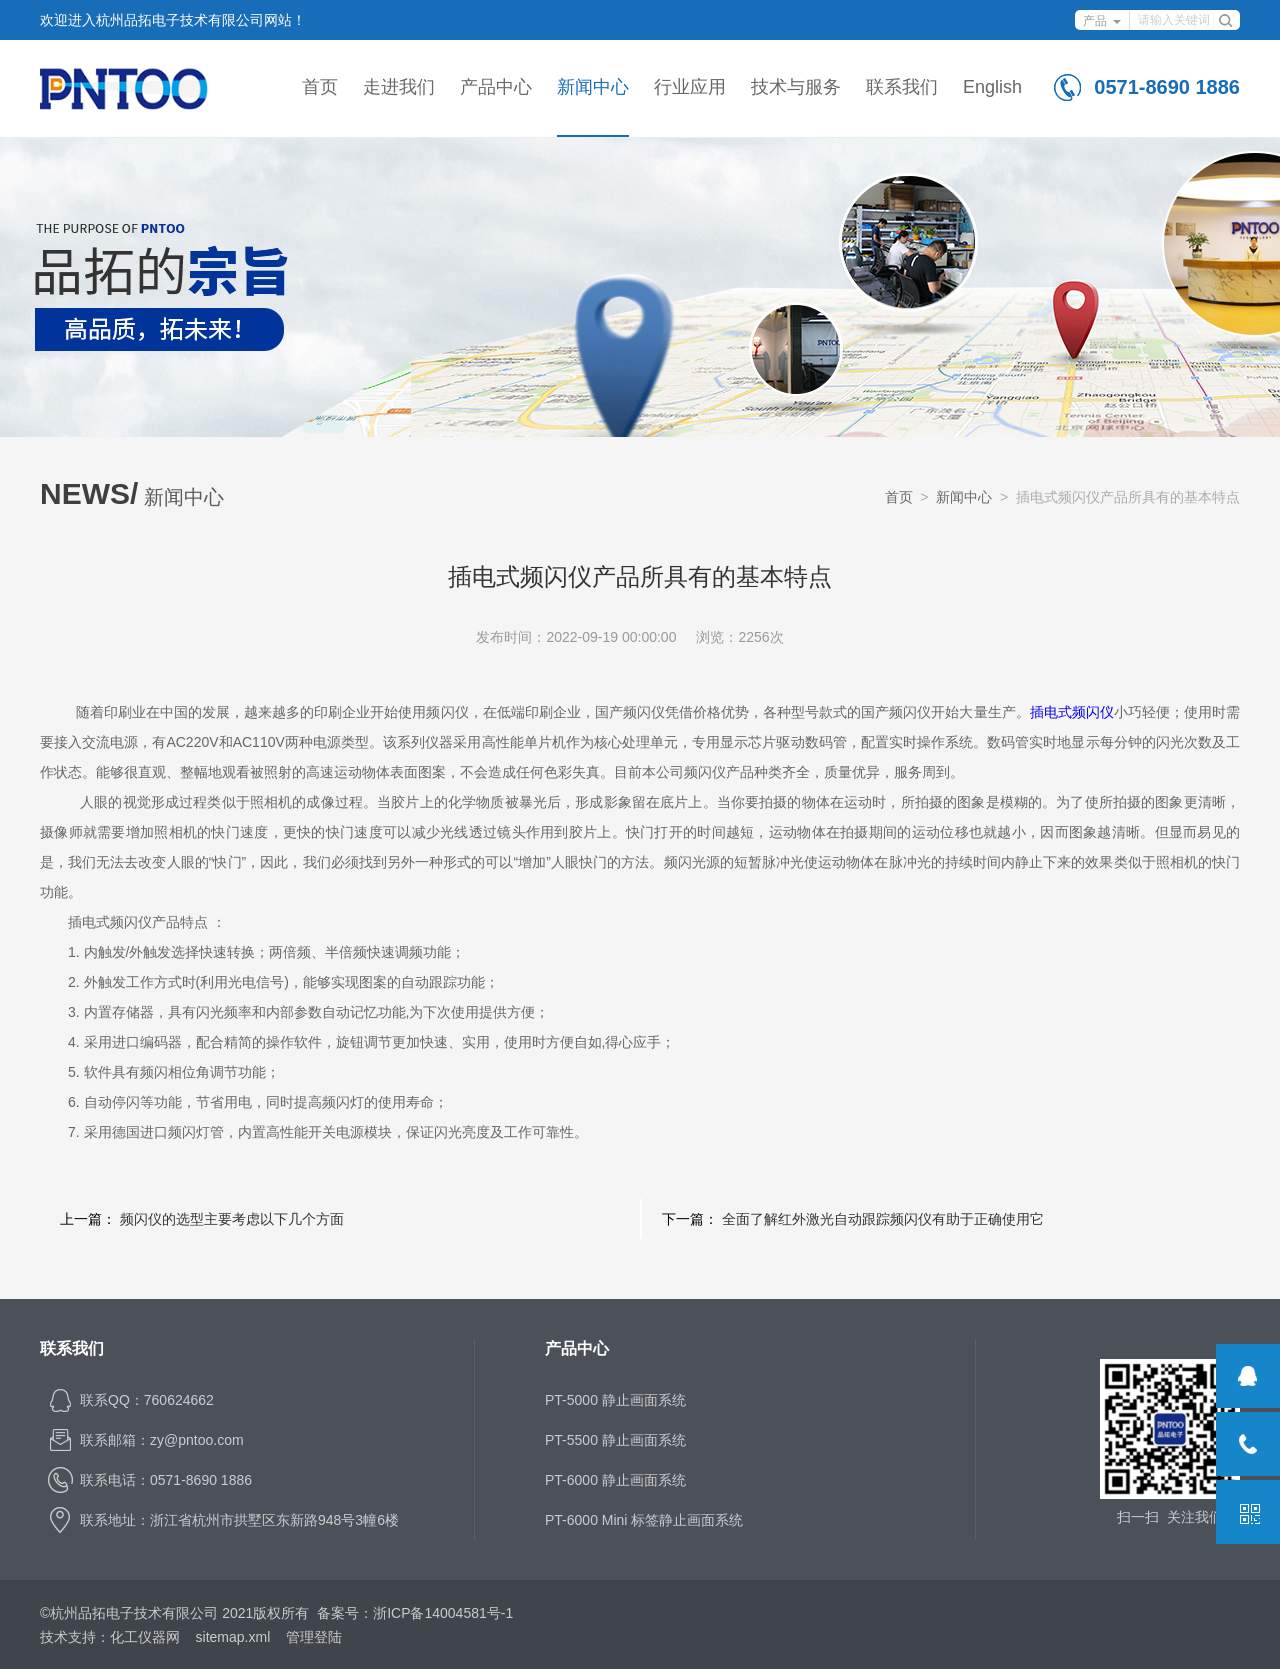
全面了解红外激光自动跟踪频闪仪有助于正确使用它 (883, 1219)
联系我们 (902, 87)
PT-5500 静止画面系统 (615, 1440)
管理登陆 (314, 1637)
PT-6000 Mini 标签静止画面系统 (644, 1520)
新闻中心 (593, 87)
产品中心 (496, 87)
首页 (320, 87)
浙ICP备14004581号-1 (443, 1613)
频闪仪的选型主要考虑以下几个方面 (232, 1219)
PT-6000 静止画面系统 (615, 1480)
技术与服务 (796, 87)
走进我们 (399, 87)
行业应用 (690, 87)
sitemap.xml (233, 1637)
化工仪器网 (145, 1637)
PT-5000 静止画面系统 (615, 1400)
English (992, 87)
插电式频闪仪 (1072, 712)
